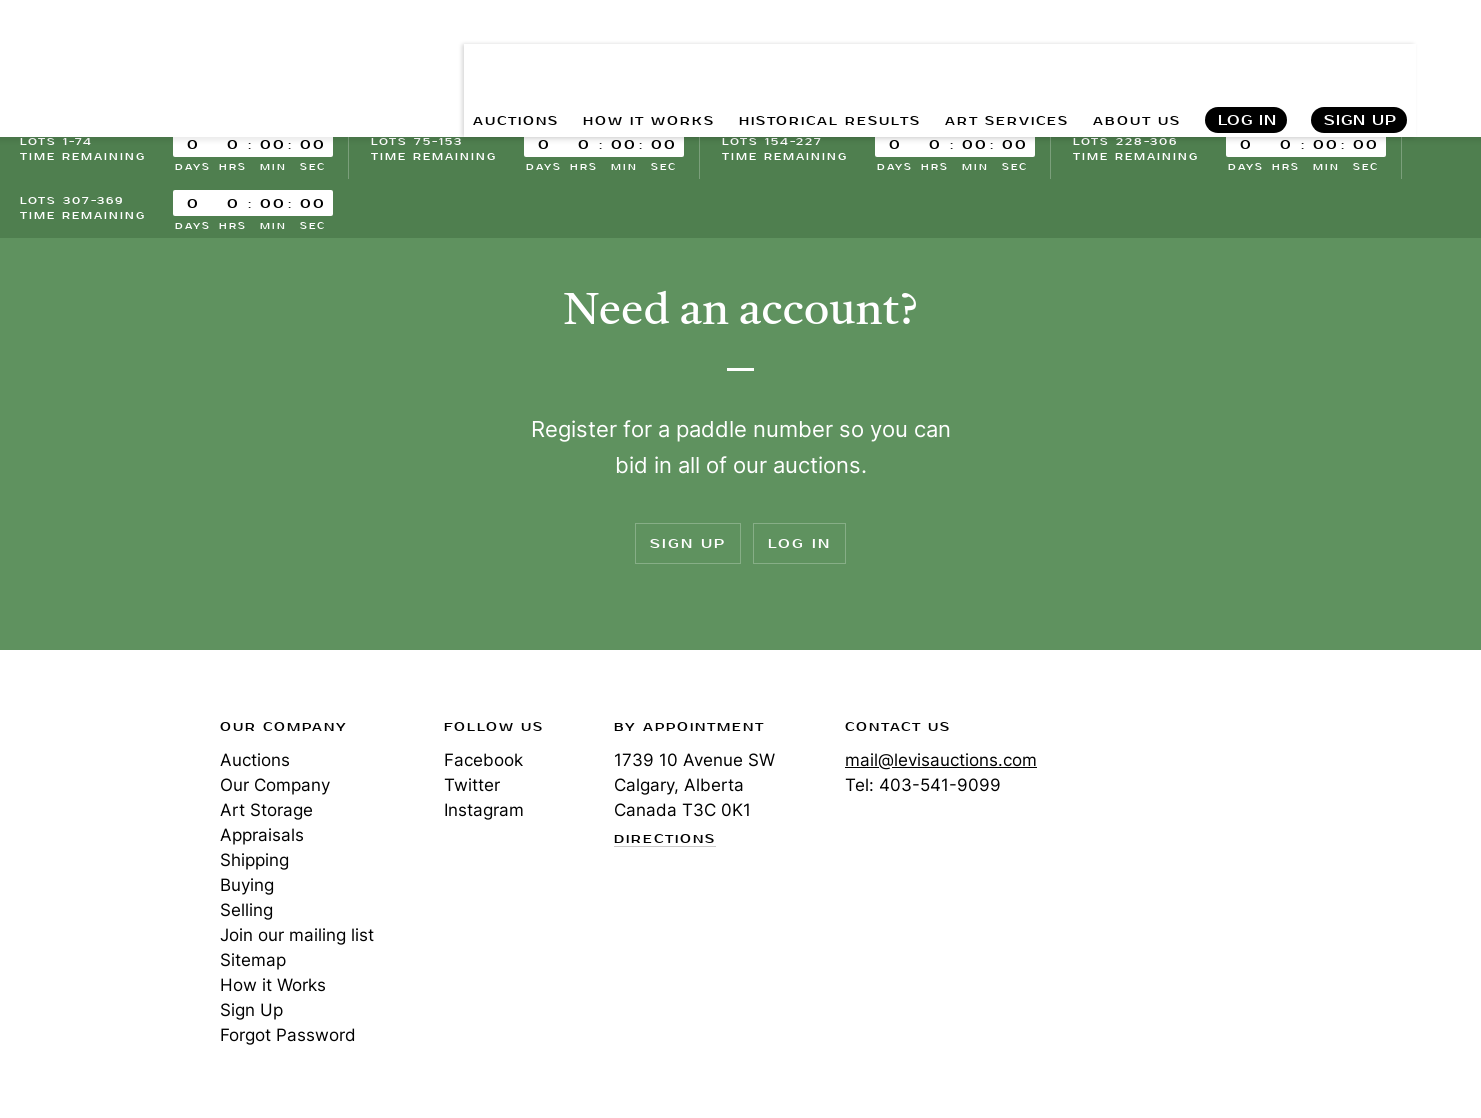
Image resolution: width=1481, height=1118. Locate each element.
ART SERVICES (983, 60)
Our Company (275, 785)
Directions (665, 840)
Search (1462, 60)
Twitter (472, 785)
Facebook (483, 760)
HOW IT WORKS (579, 60)
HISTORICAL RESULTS (784, 60)
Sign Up (1360, 60)
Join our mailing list (297, 935)
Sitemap (253, 960)
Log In (1246, 60)
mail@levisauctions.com (941, 760)
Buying (247, 885)
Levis (85, 798)
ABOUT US (1128, 60)
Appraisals (262, 835)
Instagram (484, 810)
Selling (246, 910)
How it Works (273, 985)
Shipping (254, 860)
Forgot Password (288, 1035)
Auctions (255, 760)
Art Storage (266, 810)
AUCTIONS (429, 60)
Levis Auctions (125, 60)
